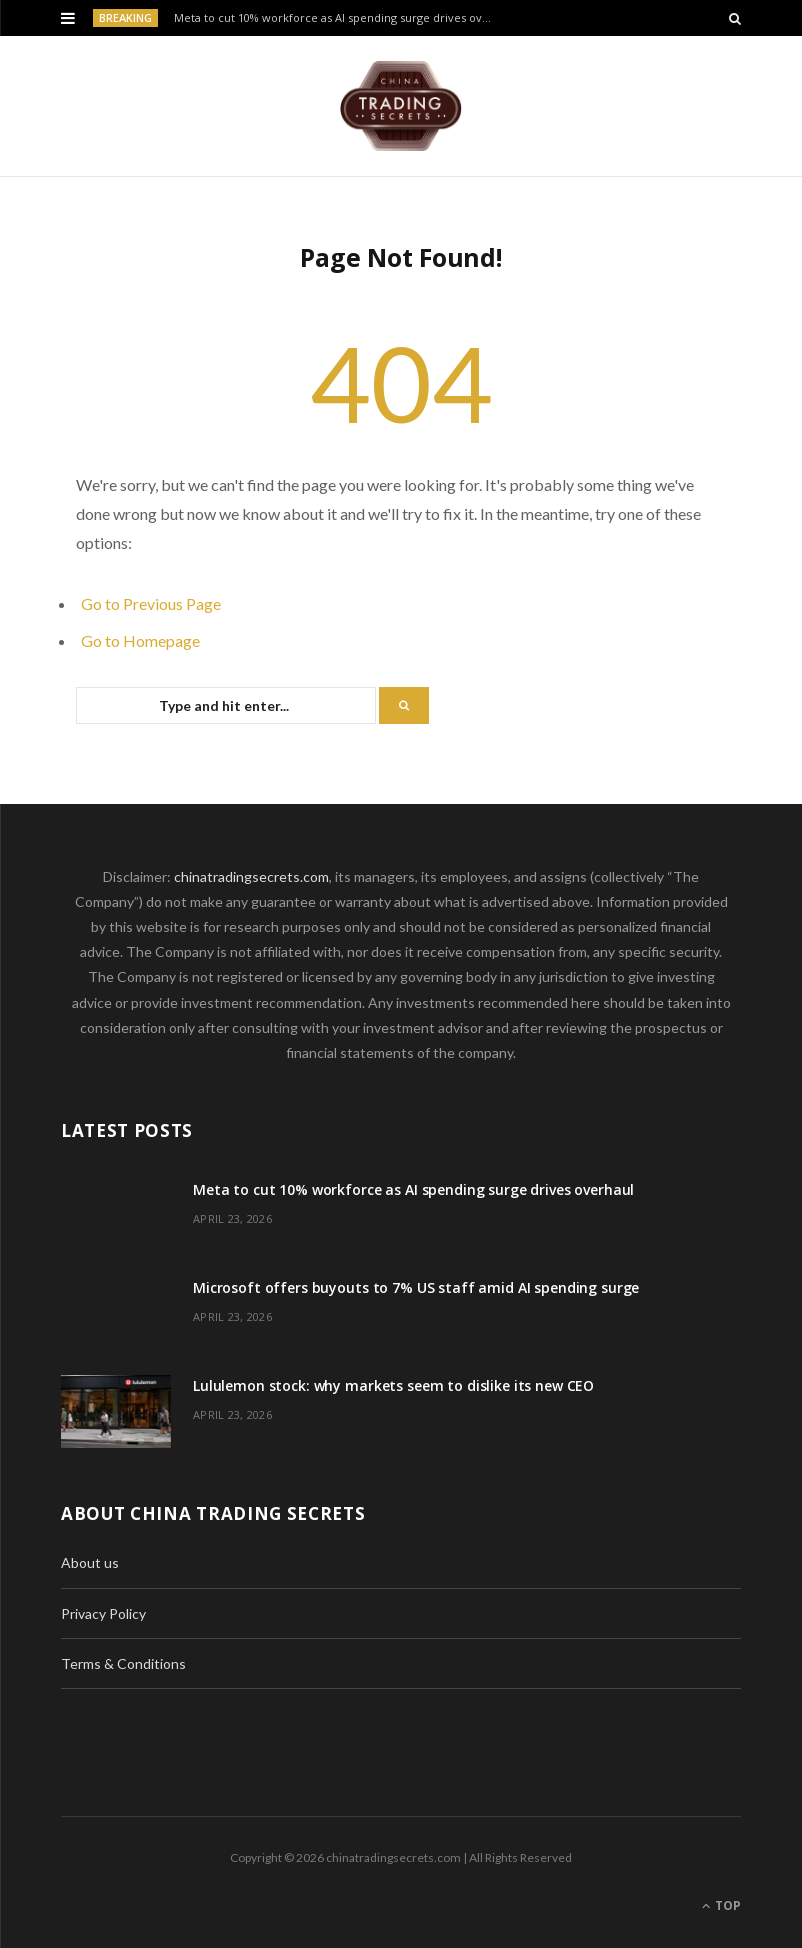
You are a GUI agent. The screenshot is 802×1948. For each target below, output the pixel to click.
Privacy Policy (103, 1613)
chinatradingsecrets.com (251, 876)
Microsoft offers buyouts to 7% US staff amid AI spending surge (416, 1287)
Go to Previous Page (151, 603)
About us (90, 1562)
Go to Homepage (140, 640)
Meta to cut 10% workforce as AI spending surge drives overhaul (338, 18)
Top (721, 1905)
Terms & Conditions (123, 1663)
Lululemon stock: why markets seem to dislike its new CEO (393, 1385)
